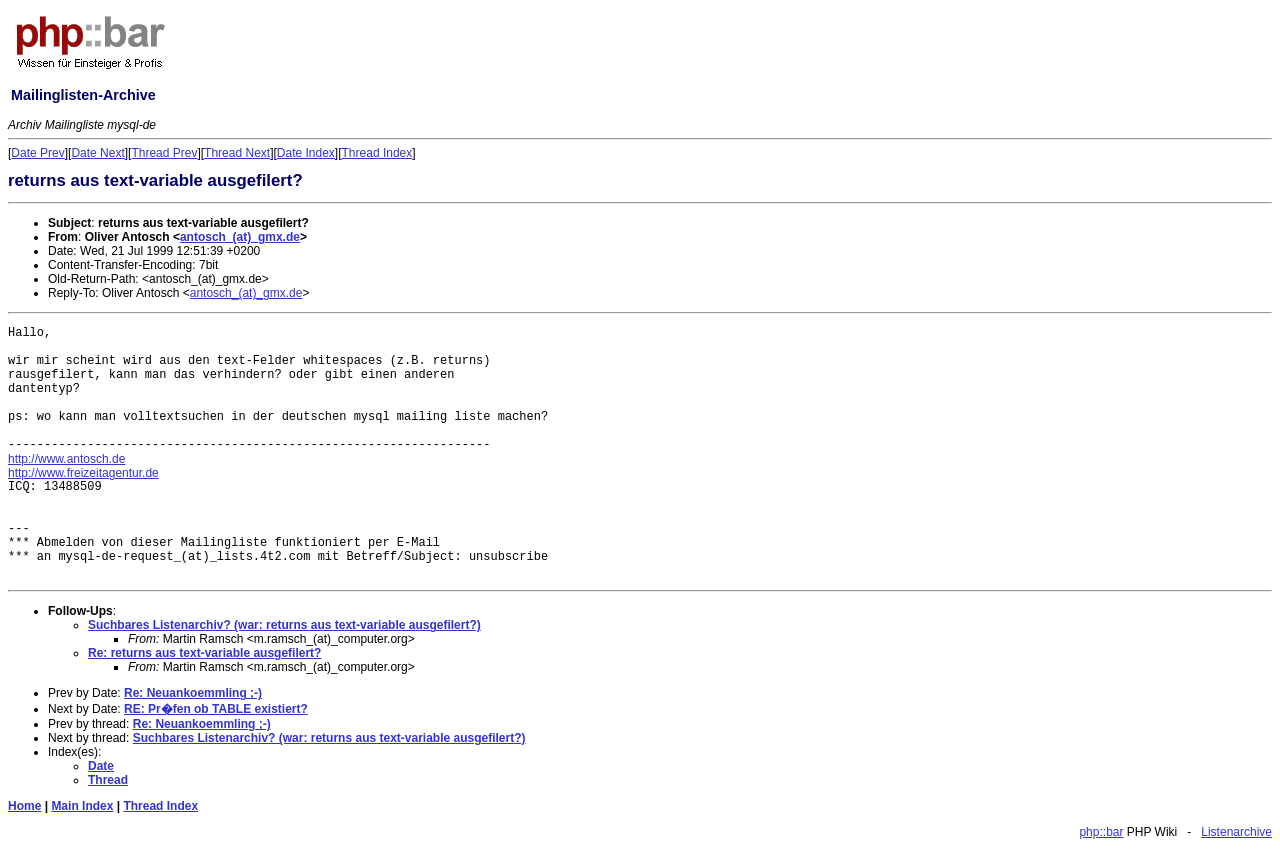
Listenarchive (1236, 832)
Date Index (306, 153)
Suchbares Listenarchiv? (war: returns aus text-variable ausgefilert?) (284, 625)
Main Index (82, 806)
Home (24, 806)
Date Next (97, 153)
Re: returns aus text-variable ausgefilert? (204, 653)
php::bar (1101, 832)
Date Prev (37, 153)
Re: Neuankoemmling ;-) (193, 693)
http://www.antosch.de (66, 459)
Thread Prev (164, 153)
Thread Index (377, 153)
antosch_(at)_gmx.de (240, 237)
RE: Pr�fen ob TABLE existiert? (216, 709)
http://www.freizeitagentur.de (83, 473)
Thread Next (237, 153)
